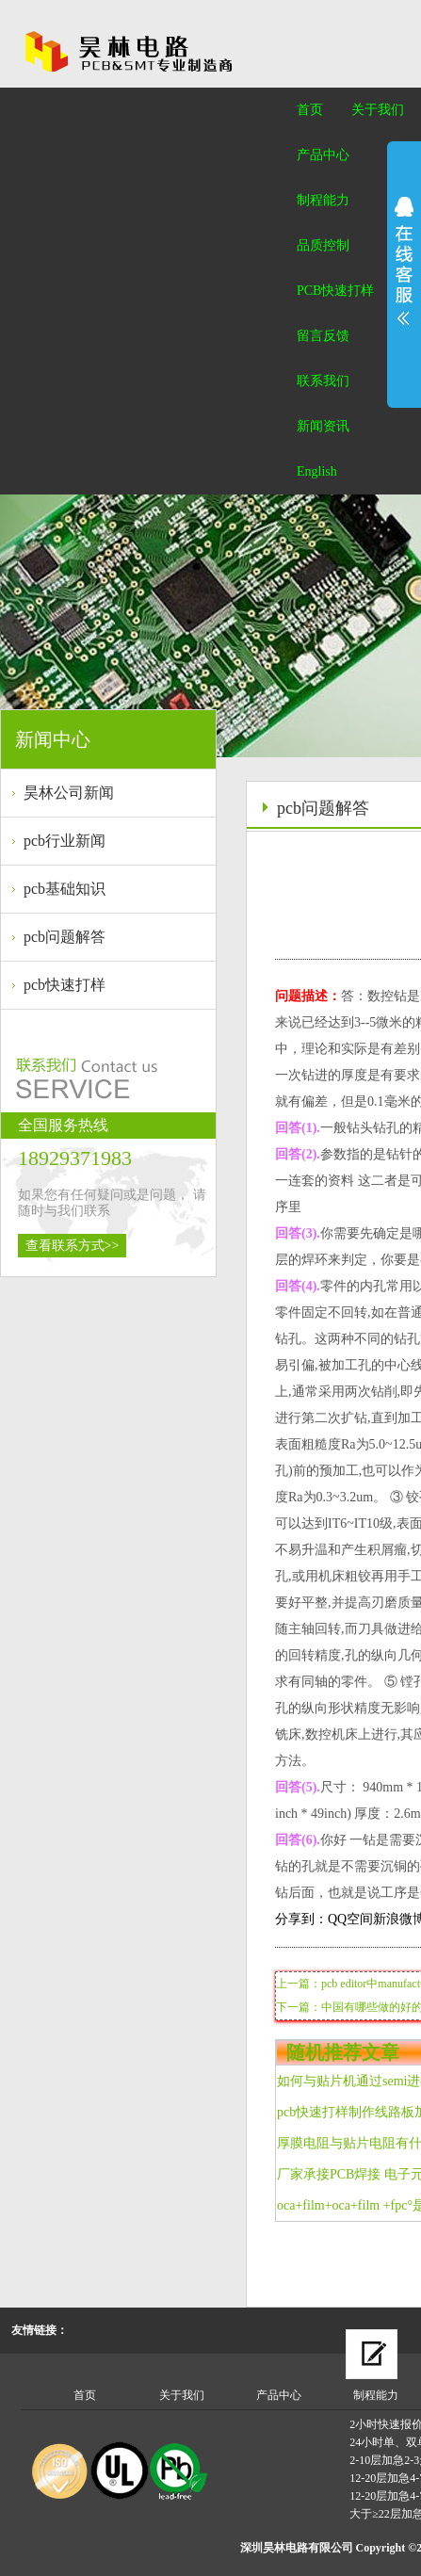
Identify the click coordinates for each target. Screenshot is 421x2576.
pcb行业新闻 (64, 841)
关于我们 (377, 110)
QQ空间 (350, 1919)
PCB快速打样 (335, 291)
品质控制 (323, 245)
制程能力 (323, 200)
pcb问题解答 (64, 937)
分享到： (301, 1919)
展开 (404, 261)
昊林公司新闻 (69, 793)
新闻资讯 (323, 426)
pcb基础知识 (64, 889)
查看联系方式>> (72, 1246)
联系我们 (323, 381)
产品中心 (323, 155)
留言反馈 (323, 336)
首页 (310, 110)
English (317, 471)
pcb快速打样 (64, 985)
